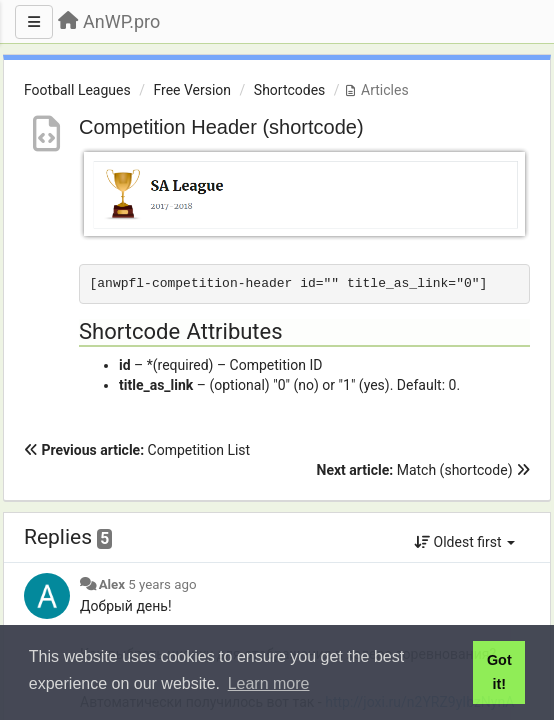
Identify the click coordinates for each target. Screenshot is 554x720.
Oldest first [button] (464, 542)
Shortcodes (290, 90)
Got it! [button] (499, 672)
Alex (112, 584)
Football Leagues (77, 90)
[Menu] (34, 22)
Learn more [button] (269, 683)
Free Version (192, 90)
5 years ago (162, 584)
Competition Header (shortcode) (221, 127)
